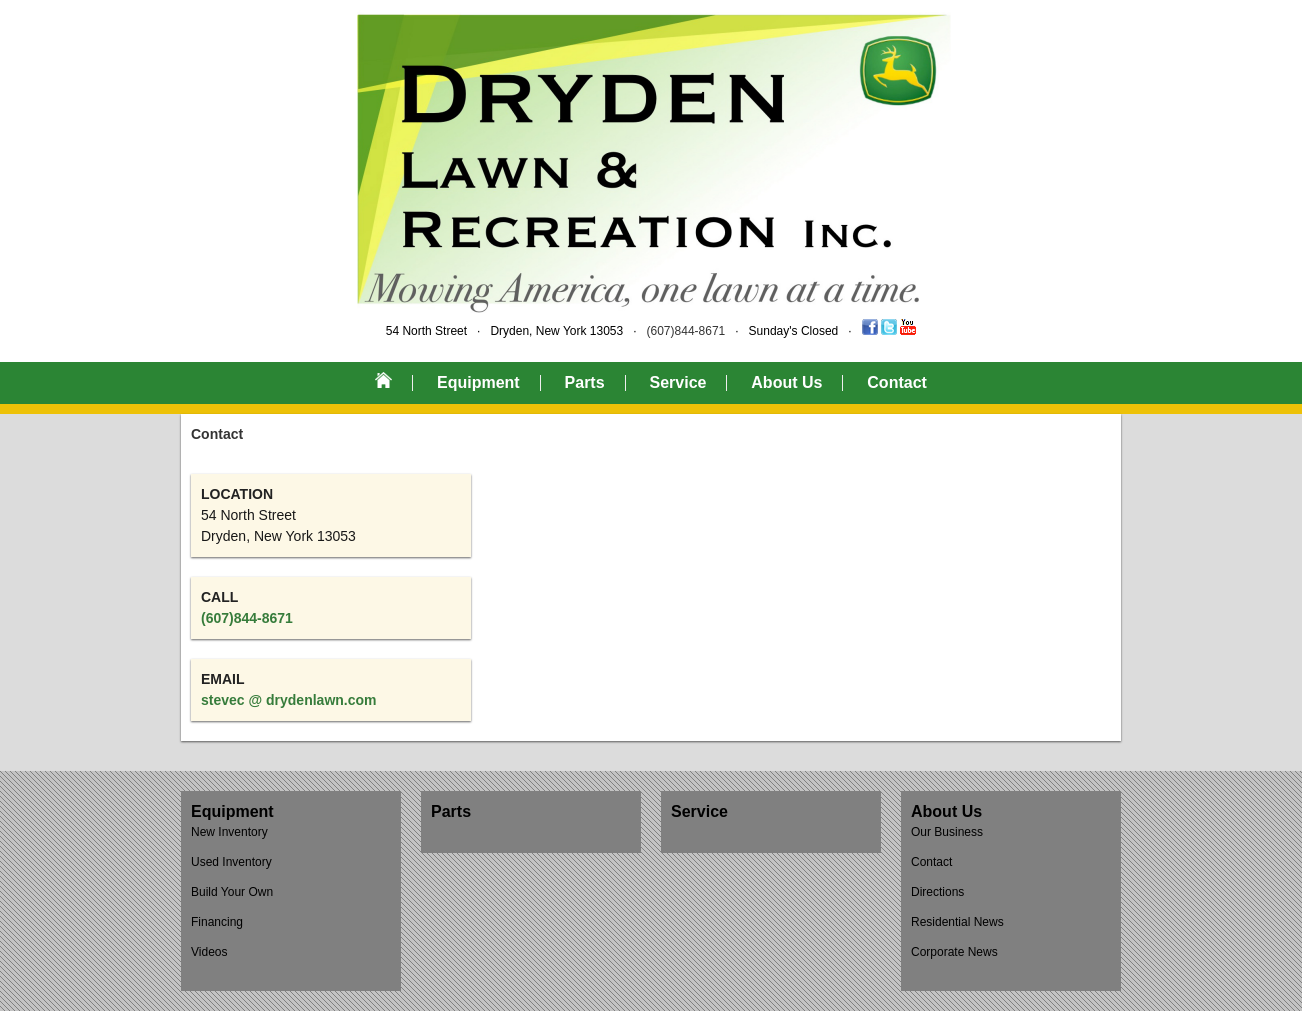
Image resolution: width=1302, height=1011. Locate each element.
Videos (209, 952)
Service (677, 382)
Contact (897, 382)
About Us (786, 382)
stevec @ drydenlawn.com (289, 700)
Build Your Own (232, 892)
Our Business (947, 832)
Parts (585, 382)
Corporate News (954, 952)
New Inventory (229, 832)
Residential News (957, 922)
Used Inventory (231, 862)
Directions (937, 892)
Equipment (478, 382)
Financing (217, 922)
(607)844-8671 (686, 331)
